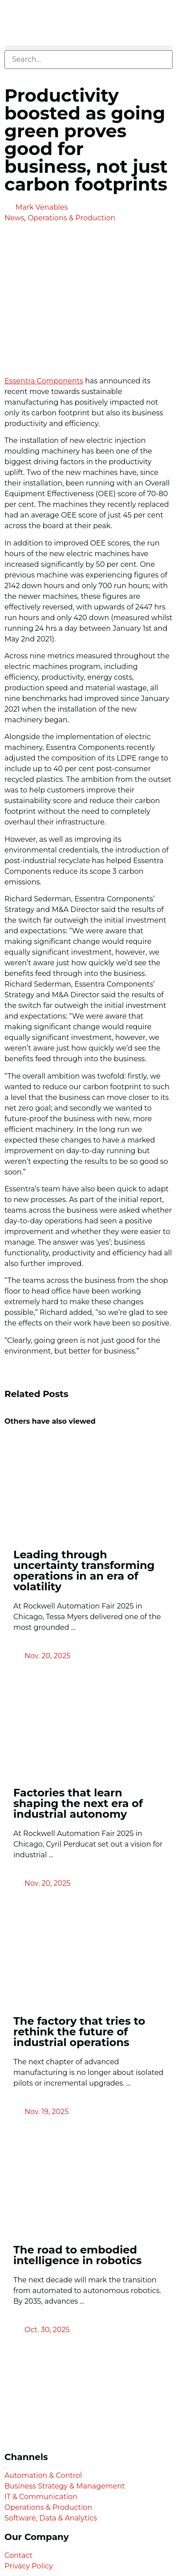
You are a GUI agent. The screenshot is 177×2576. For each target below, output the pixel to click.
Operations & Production (71, 218)
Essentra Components (43, 381)
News (14, 218)
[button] (88, 47)
